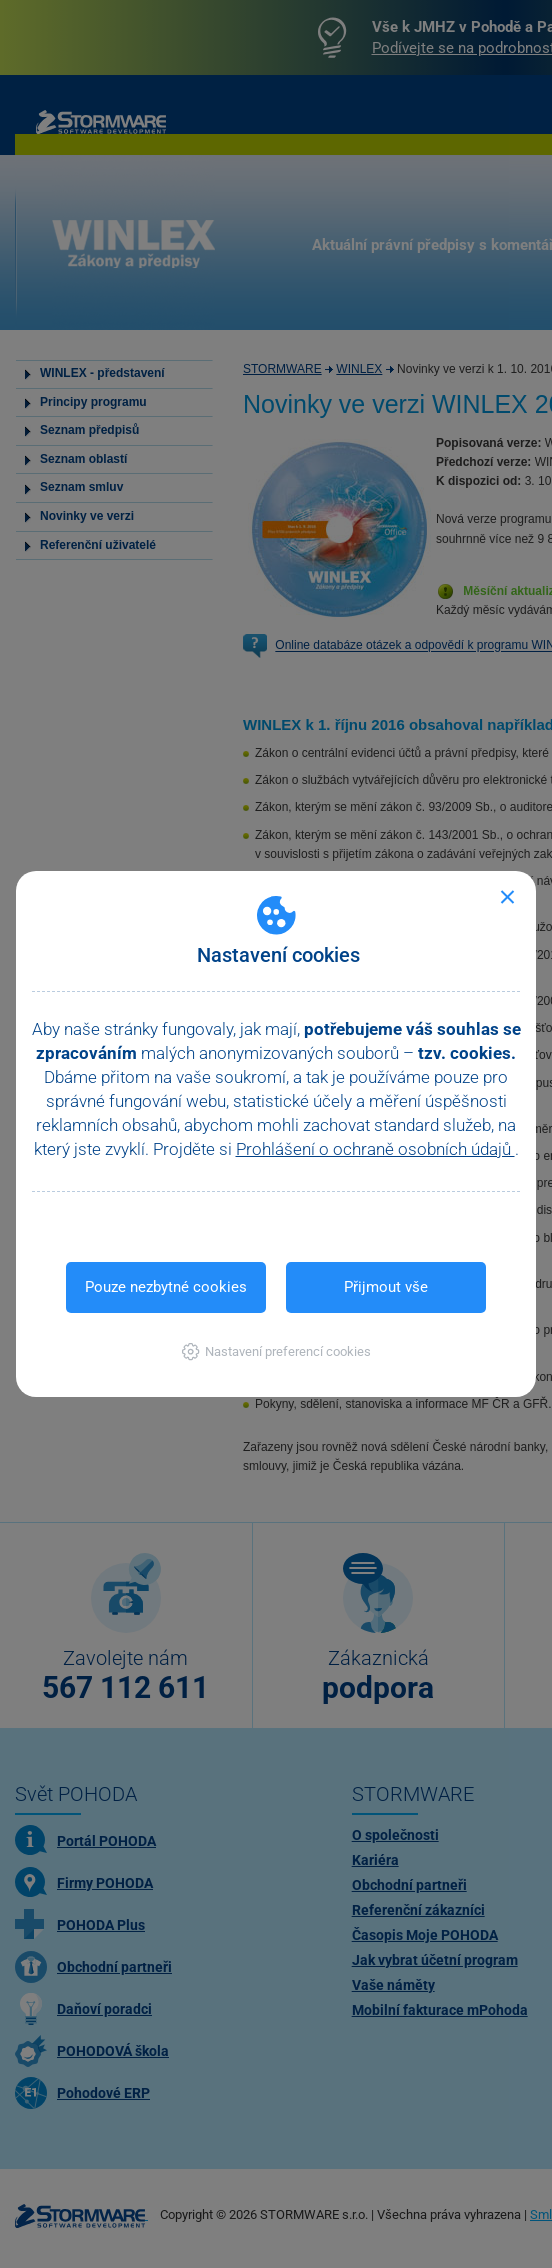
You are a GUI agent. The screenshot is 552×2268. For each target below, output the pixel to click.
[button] (276, 1351)
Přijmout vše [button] (386, 1287)
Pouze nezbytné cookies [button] (166, 1287)
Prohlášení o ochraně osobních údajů (375, 1149)
